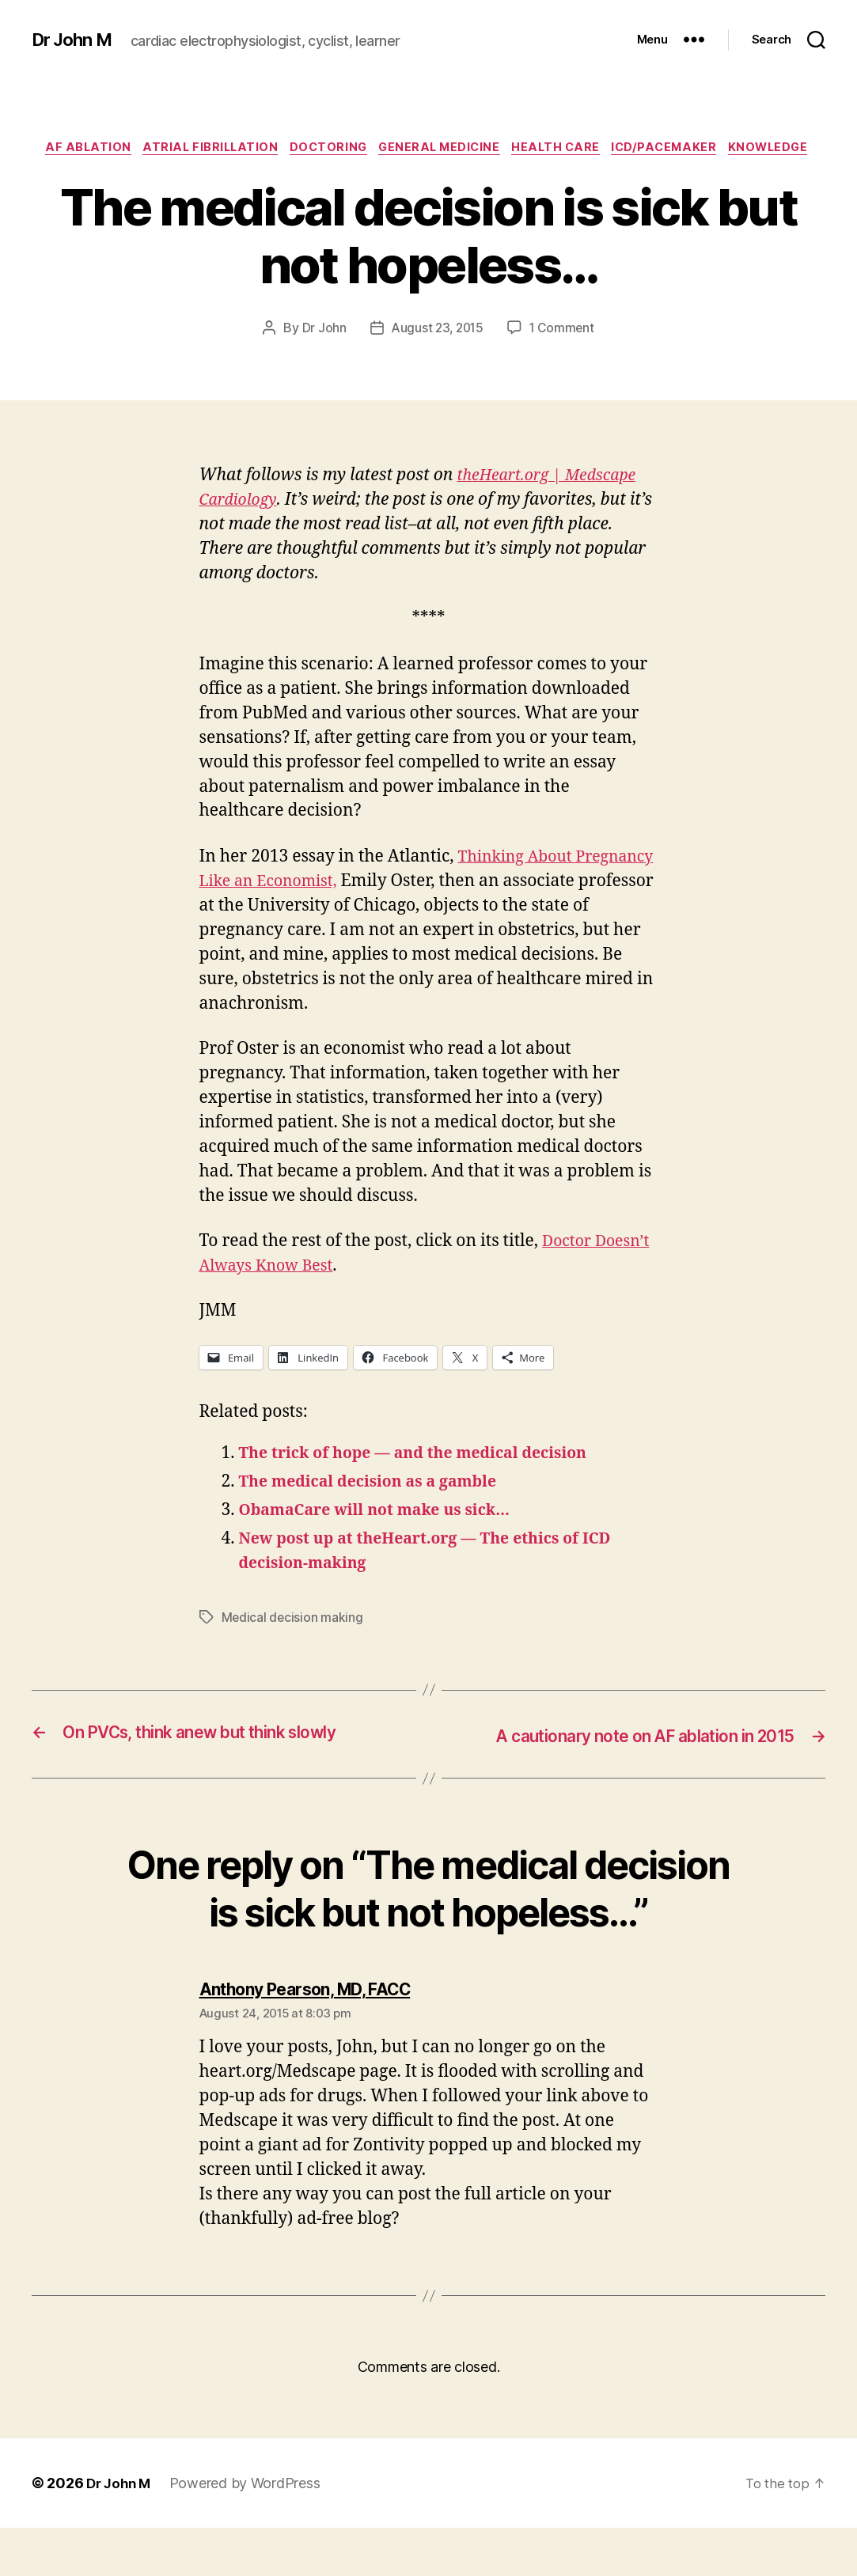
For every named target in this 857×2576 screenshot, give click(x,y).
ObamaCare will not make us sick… (385, 1536)
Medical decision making (293, 1643)
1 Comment (563, 354)
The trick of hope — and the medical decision (426, 1479)
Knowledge (429, 173)
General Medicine (489, 149)
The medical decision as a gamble (378, 1507)
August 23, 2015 (436, 354)
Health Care (613, 149)
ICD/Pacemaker (727, 149)
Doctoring (371, 149)
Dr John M (75, 39)
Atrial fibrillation (248, 149)
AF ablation (119, 149)
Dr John (320, 354)
